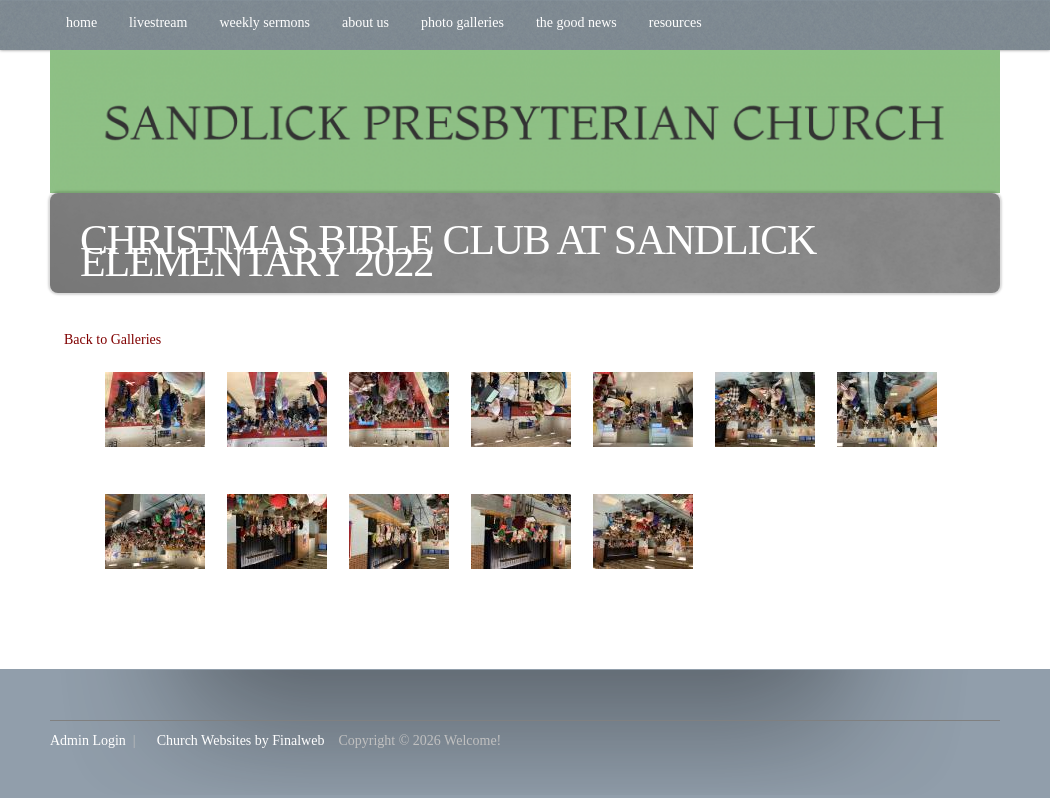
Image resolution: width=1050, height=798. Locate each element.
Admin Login (88, 740)
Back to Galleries (112, 339)
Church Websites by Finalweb (241, 740)
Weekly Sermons (264, 22)
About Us (365, 22)
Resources (675, 22)
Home (81, 22)
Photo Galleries (462, 22)
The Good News (576, 22)
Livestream (158, 22)
